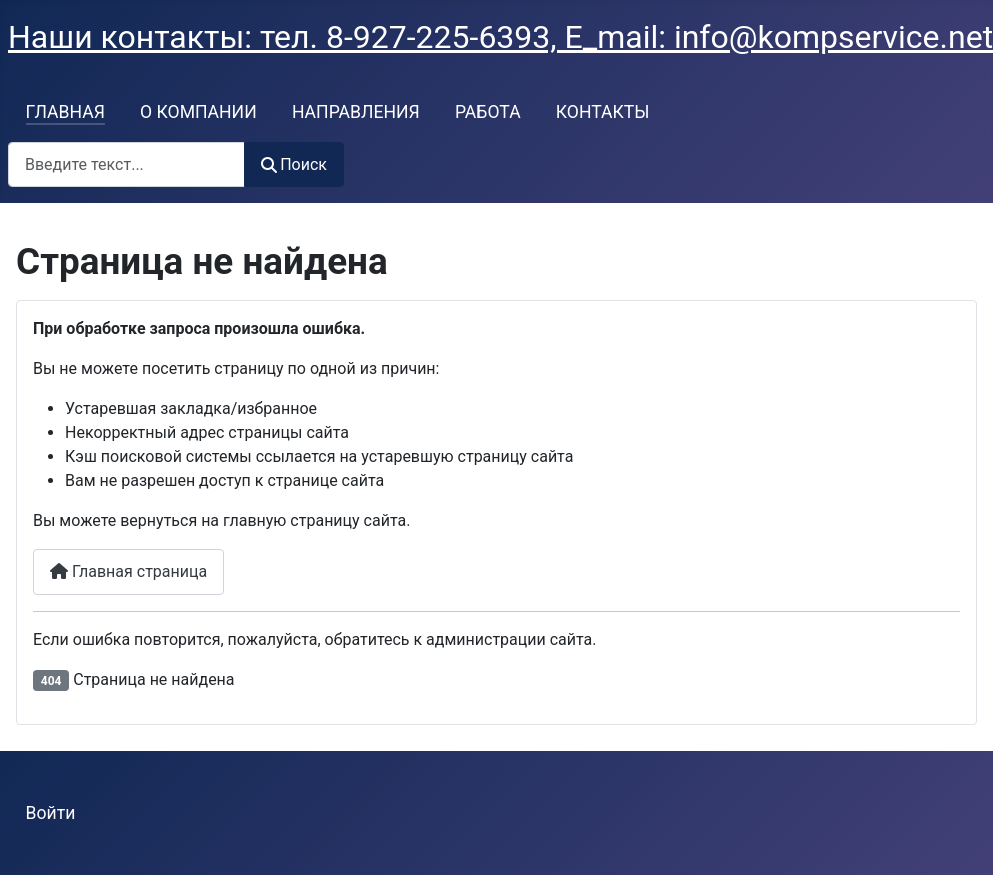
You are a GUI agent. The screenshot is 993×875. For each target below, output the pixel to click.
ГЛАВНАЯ (65, 112)
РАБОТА (488, 112)
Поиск (294, 164)
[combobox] (126, 164)
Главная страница (128, 571)
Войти (51, 813)
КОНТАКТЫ (603, 112)
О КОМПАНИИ (198, 112)
